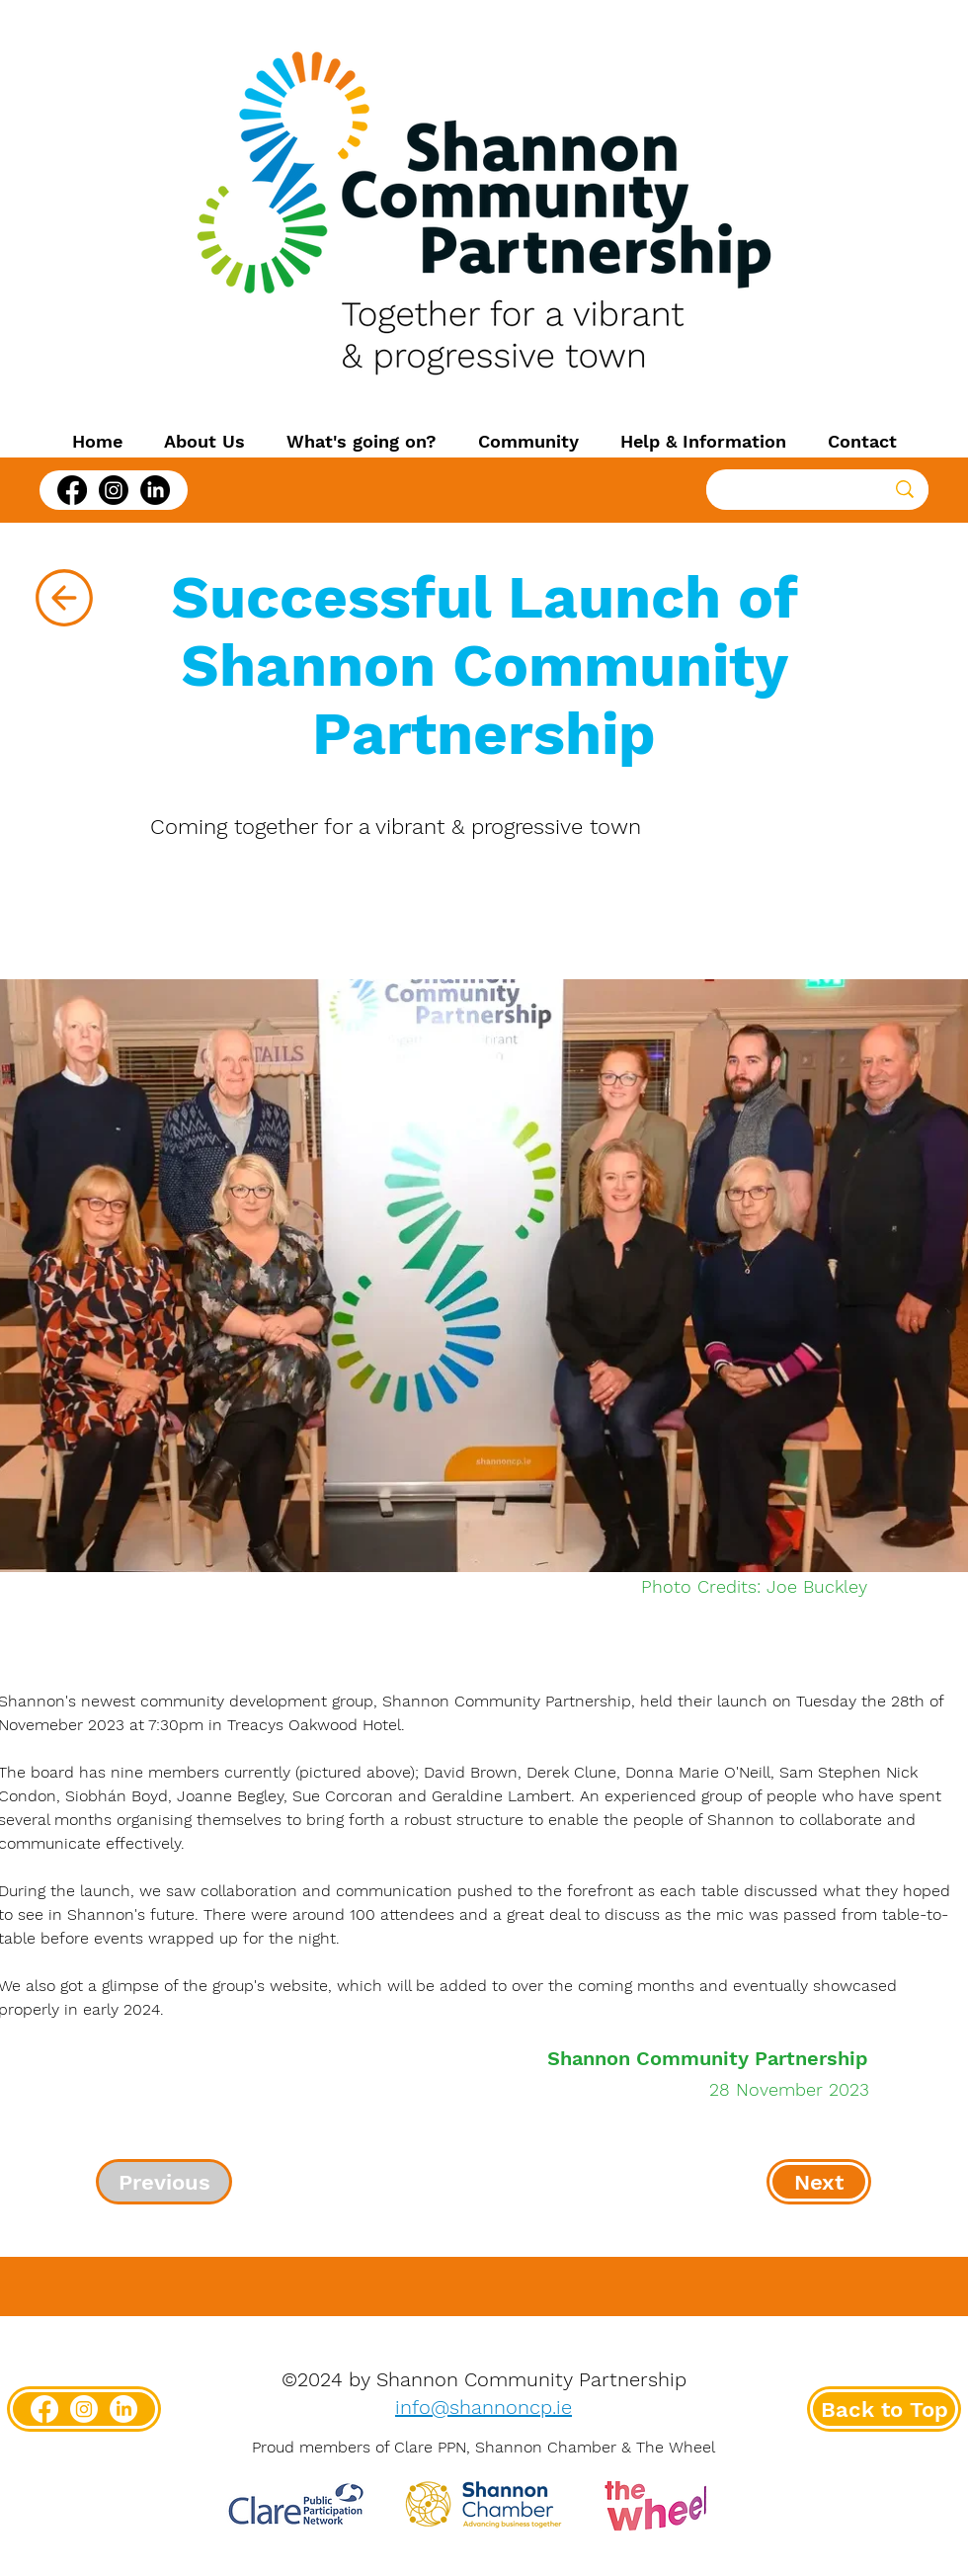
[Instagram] (113, 490)
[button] (204, 442)
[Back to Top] (884, 2409)
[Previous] (164, 2182)
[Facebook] (72, 490)
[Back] (64, 597)
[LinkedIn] (155, 490)
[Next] (818, 2182)
